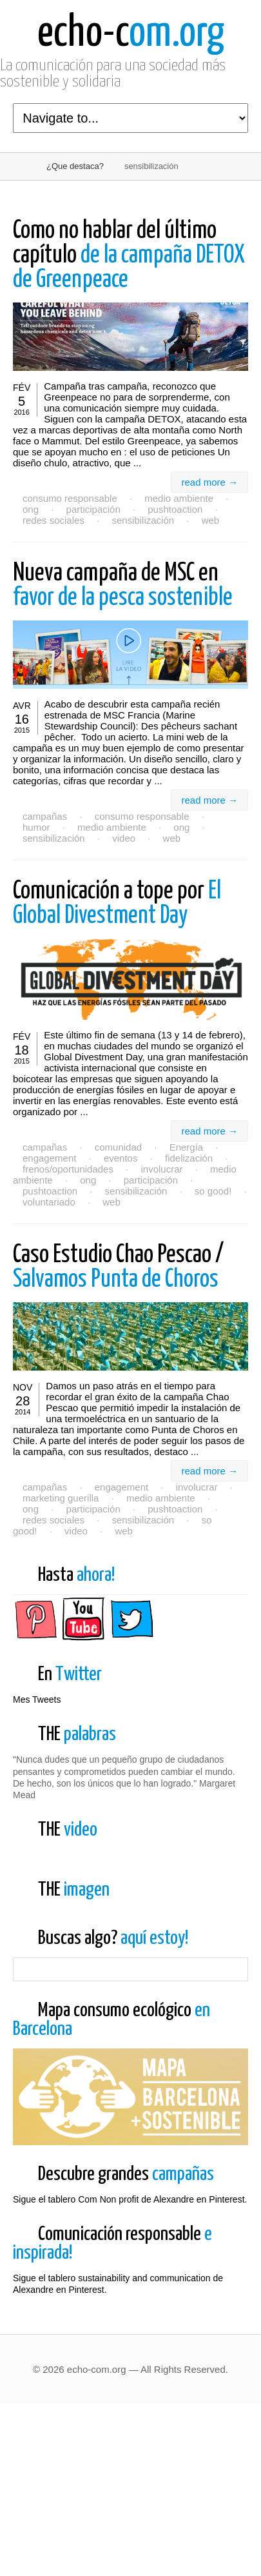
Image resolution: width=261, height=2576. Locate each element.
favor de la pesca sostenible (123, 586)
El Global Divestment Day (117, 904)
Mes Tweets (37, 1699)
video (123, 838)
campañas (45, 816)
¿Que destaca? (75, 166)
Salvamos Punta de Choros (118, 1267)
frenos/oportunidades (68, 1169)
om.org (130, 34)
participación (93, 509)
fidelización (189, 1158)
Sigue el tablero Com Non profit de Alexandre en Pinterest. (130, 2311)
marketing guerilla (61, 1497)
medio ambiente (178, 498)
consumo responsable (70, 498)
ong (31, 509)
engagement (49, 1158)
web (211, 520)
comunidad (118, 1147)
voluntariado (49, 1201)
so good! (213, 1190)
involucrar (161, 1169)
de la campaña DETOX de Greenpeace (129, 255)
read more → (209, 482)
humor (36, 827)
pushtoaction (175, 509)
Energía (186, 1147)
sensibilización (142, 520)
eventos (121, 1158)
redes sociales (53, 520)
